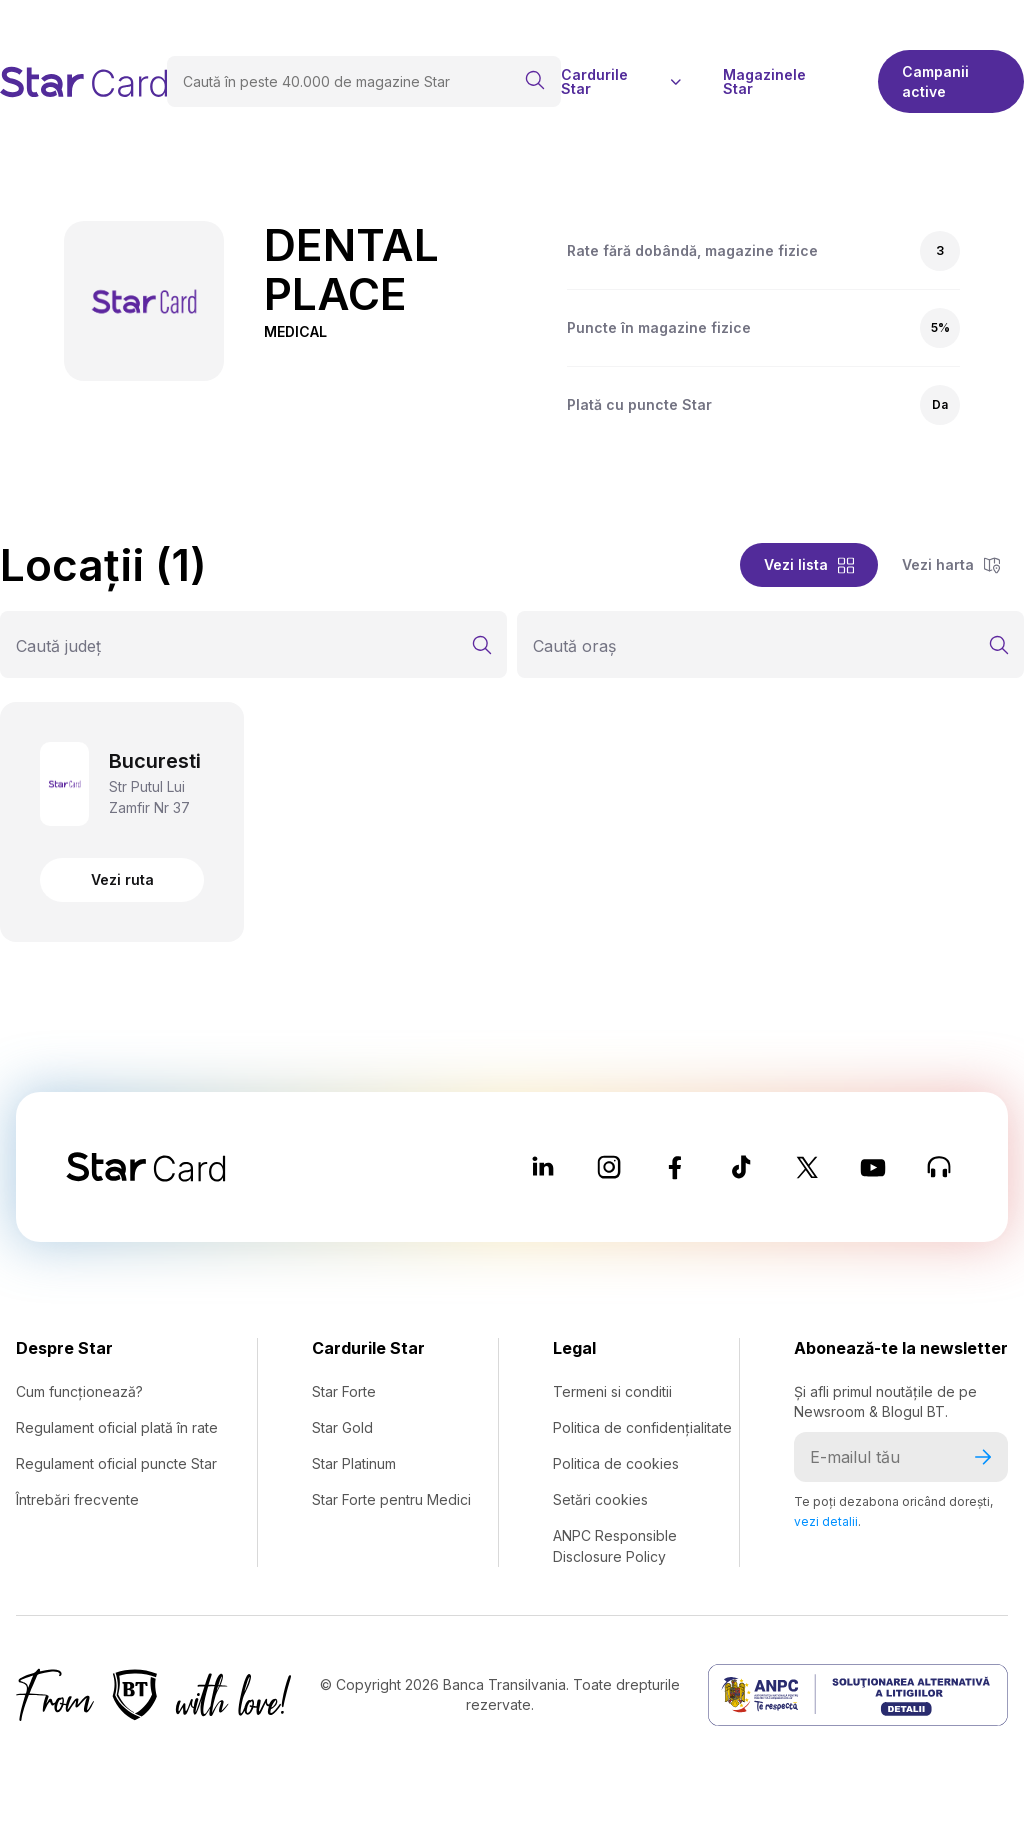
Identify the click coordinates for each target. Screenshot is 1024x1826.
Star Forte (344, 1391)
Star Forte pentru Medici (391, 1499)
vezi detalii (826, 1521)
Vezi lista (809, 564)
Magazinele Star (764, 82)
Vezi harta (951, 564)
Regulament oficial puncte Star (116, 1463)
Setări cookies (600, 1499)
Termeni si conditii (612, 1391)
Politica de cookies (616, 1463)
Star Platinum (354, 1463)
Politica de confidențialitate (642, 1427)
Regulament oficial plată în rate (117, 1427)
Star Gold (342, 1427)
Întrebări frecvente (77, 1499)
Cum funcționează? (79, 1391)
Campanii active (935, 81)
